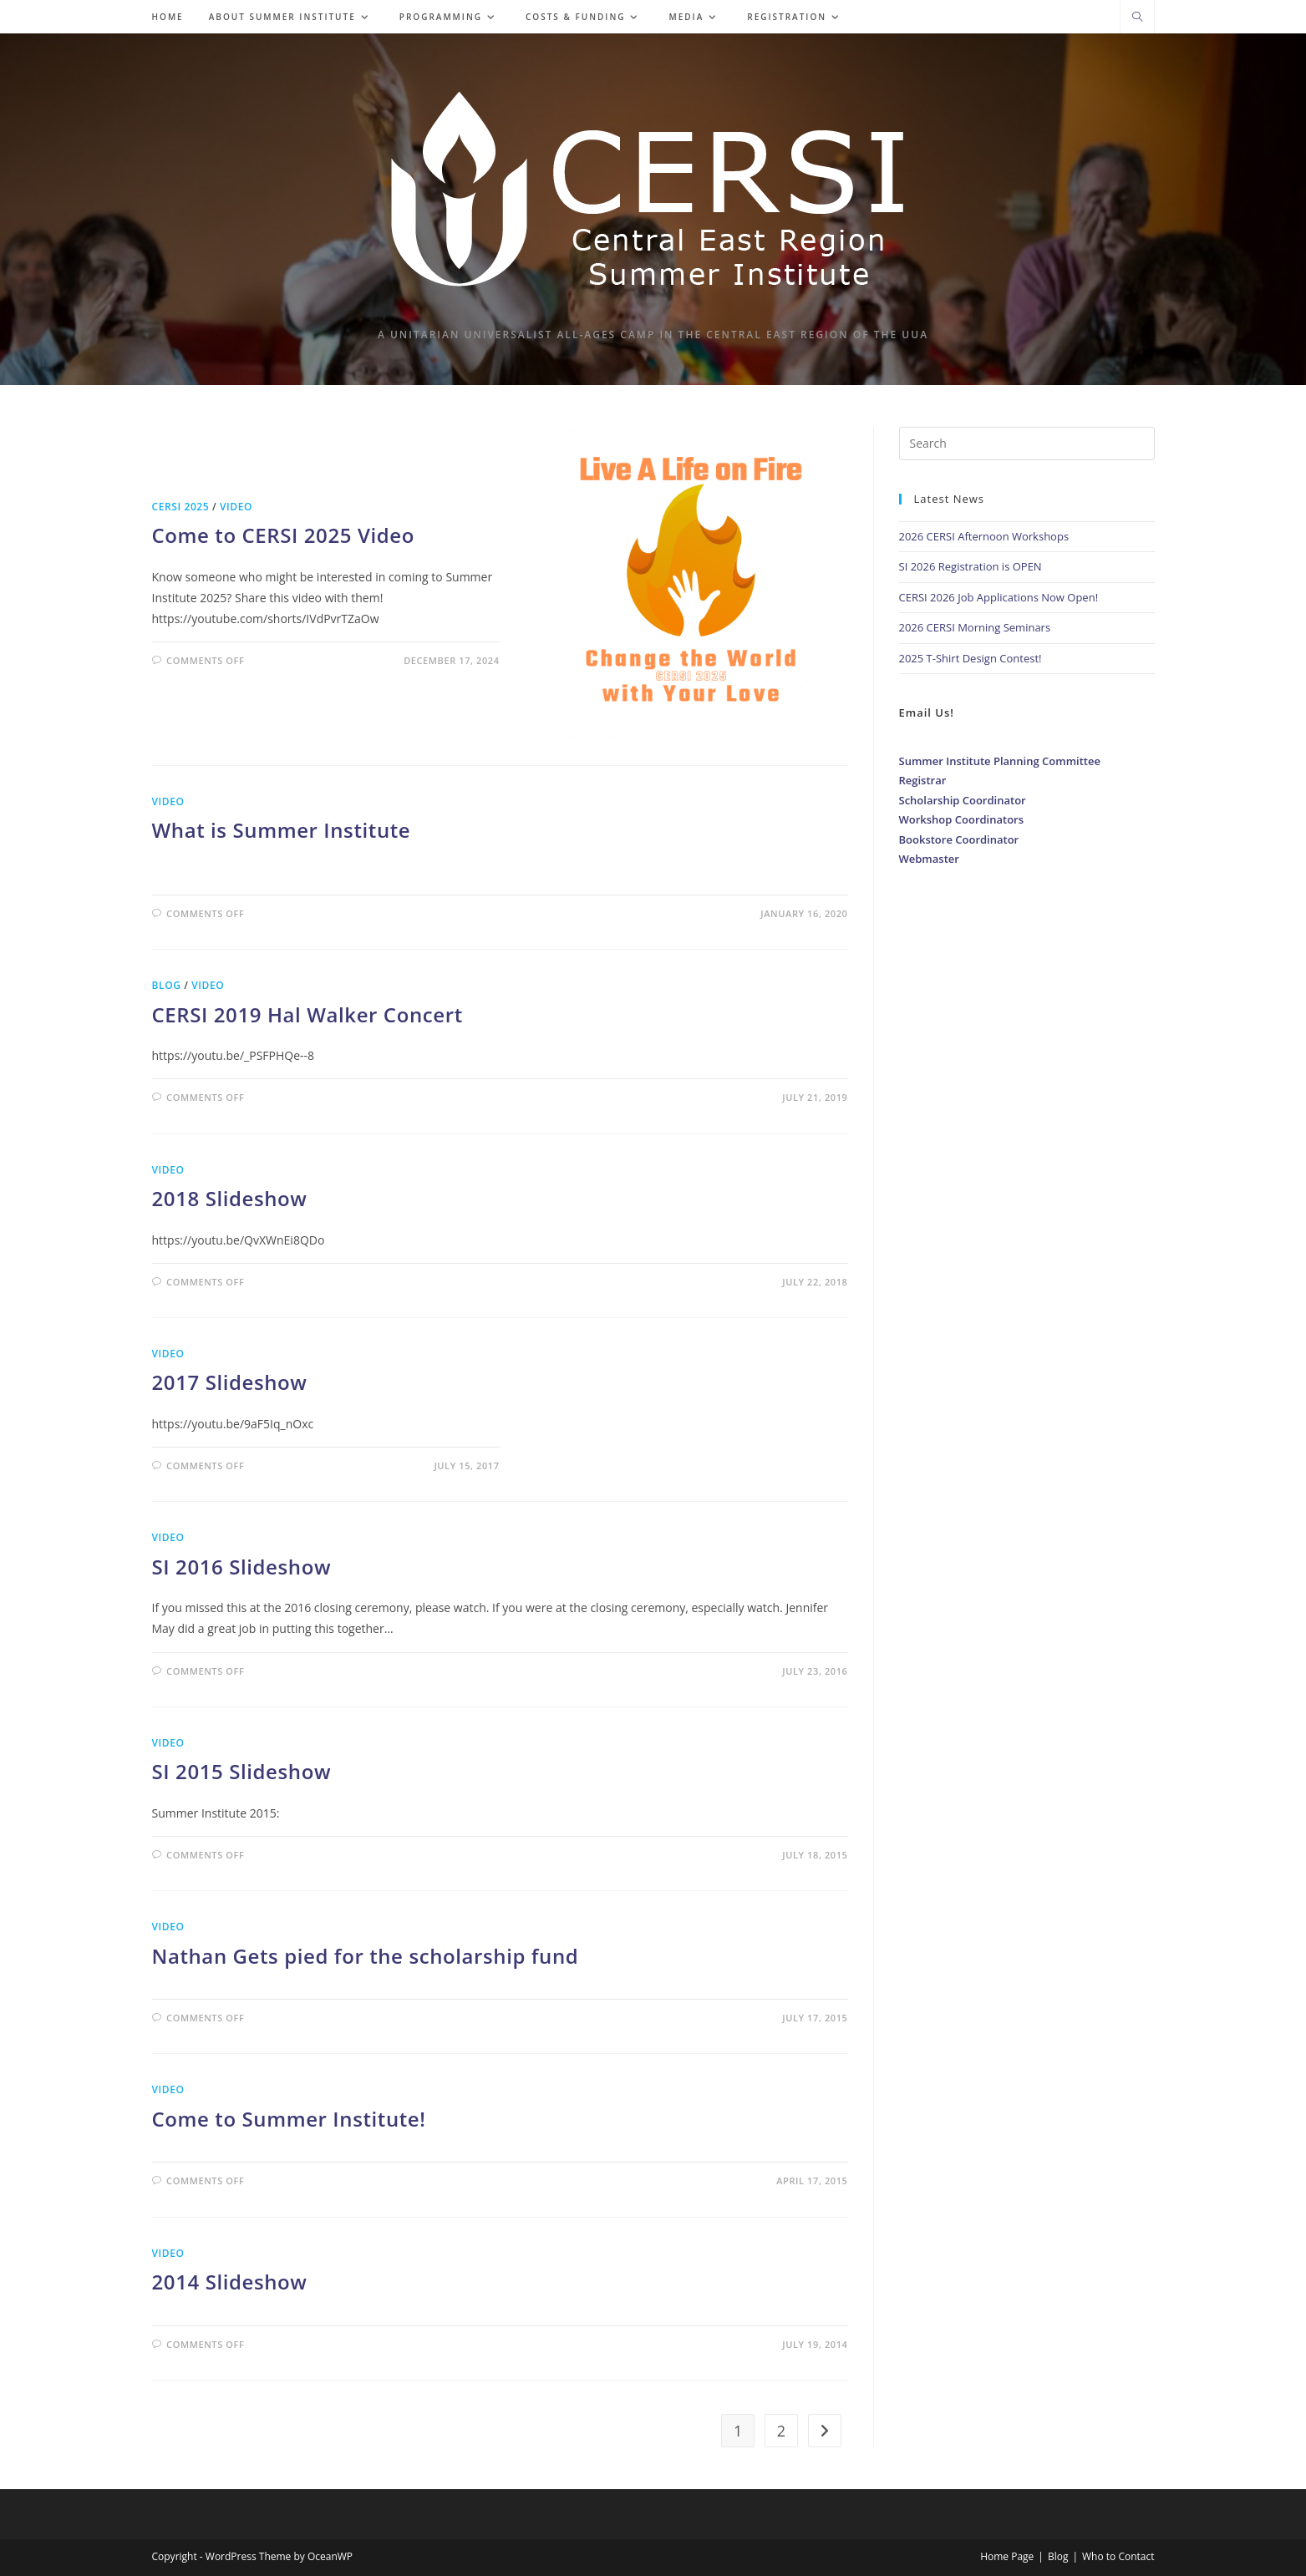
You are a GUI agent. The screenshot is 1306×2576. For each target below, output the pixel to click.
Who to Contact (1118, 2556)
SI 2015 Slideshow (242, 1771)
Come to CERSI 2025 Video (283, 535)
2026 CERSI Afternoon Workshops (984, 536)
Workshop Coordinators (961, 819)
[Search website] (1137, 17)
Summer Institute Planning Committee (999, 760)
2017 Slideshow (229, 1382)
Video (236, 506)
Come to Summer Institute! (289, 2118)
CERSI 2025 (181, 506)
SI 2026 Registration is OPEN (970, 566)
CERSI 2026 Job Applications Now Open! (999, 597)
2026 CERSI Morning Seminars (975, 627)
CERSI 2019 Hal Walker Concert (307, 1014)
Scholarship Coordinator (962, 800)
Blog (166, 985)
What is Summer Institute (281, 830)
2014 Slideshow (229, 2281)
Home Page (1007, 2556)
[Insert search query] (1027, 443)
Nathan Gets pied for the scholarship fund (365, 1956)
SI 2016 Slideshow (242, 1566)
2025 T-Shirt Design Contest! (970, 658)
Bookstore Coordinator (959, 839)
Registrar (923, 780)
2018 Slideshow (229, 1198)
